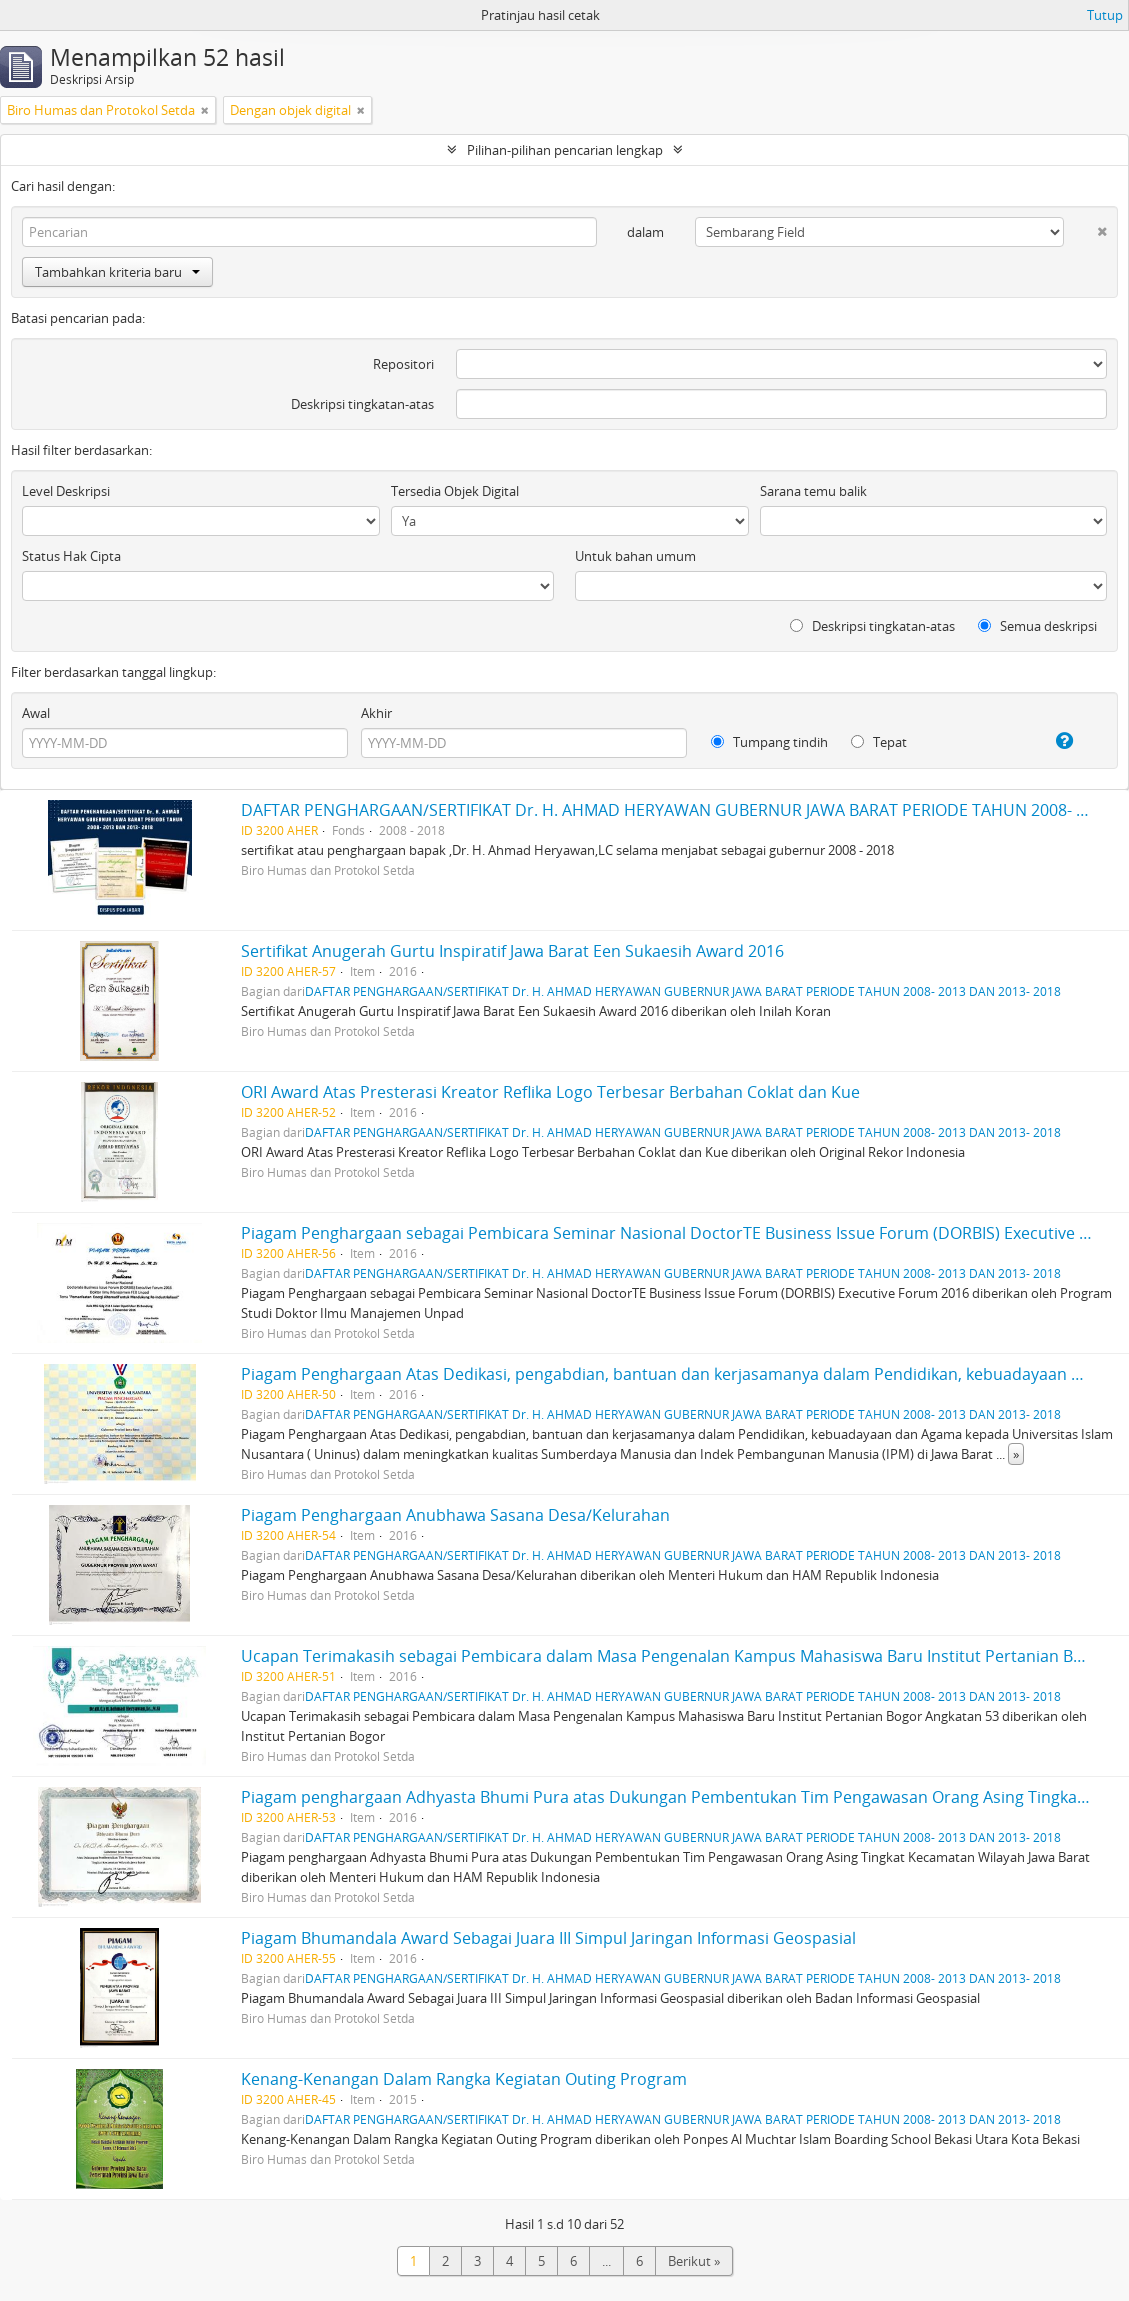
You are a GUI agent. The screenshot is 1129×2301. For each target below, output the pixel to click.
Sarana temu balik (813, 491)
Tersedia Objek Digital (455, 491)
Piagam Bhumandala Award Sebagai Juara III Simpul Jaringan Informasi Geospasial (548, 1938)
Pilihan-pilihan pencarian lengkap (565, 150)
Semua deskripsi (1037, 626)
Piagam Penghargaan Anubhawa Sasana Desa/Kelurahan (455, 1515)
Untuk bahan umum (635, 556)
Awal (36, 713)
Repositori (403, 364)
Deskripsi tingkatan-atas (362, 404)
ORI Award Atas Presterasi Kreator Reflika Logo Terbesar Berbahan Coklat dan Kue (550, 1092)
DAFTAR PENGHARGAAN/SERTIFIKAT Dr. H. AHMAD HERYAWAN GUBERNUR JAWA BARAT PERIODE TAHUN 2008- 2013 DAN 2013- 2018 (683, 991)
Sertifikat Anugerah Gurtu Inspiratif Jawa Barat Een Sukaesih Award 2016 (512, 951)
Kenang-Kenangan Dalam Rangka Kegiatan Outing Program (464, 2079)
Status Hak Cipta (71, 556)
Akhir (376, 713)
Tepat (879, 742)
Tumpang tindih (769, 742)
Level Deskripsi (66, 491)
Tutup (1105, 15)
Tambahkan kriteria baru (117, 272)
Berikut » (694, 2261)
